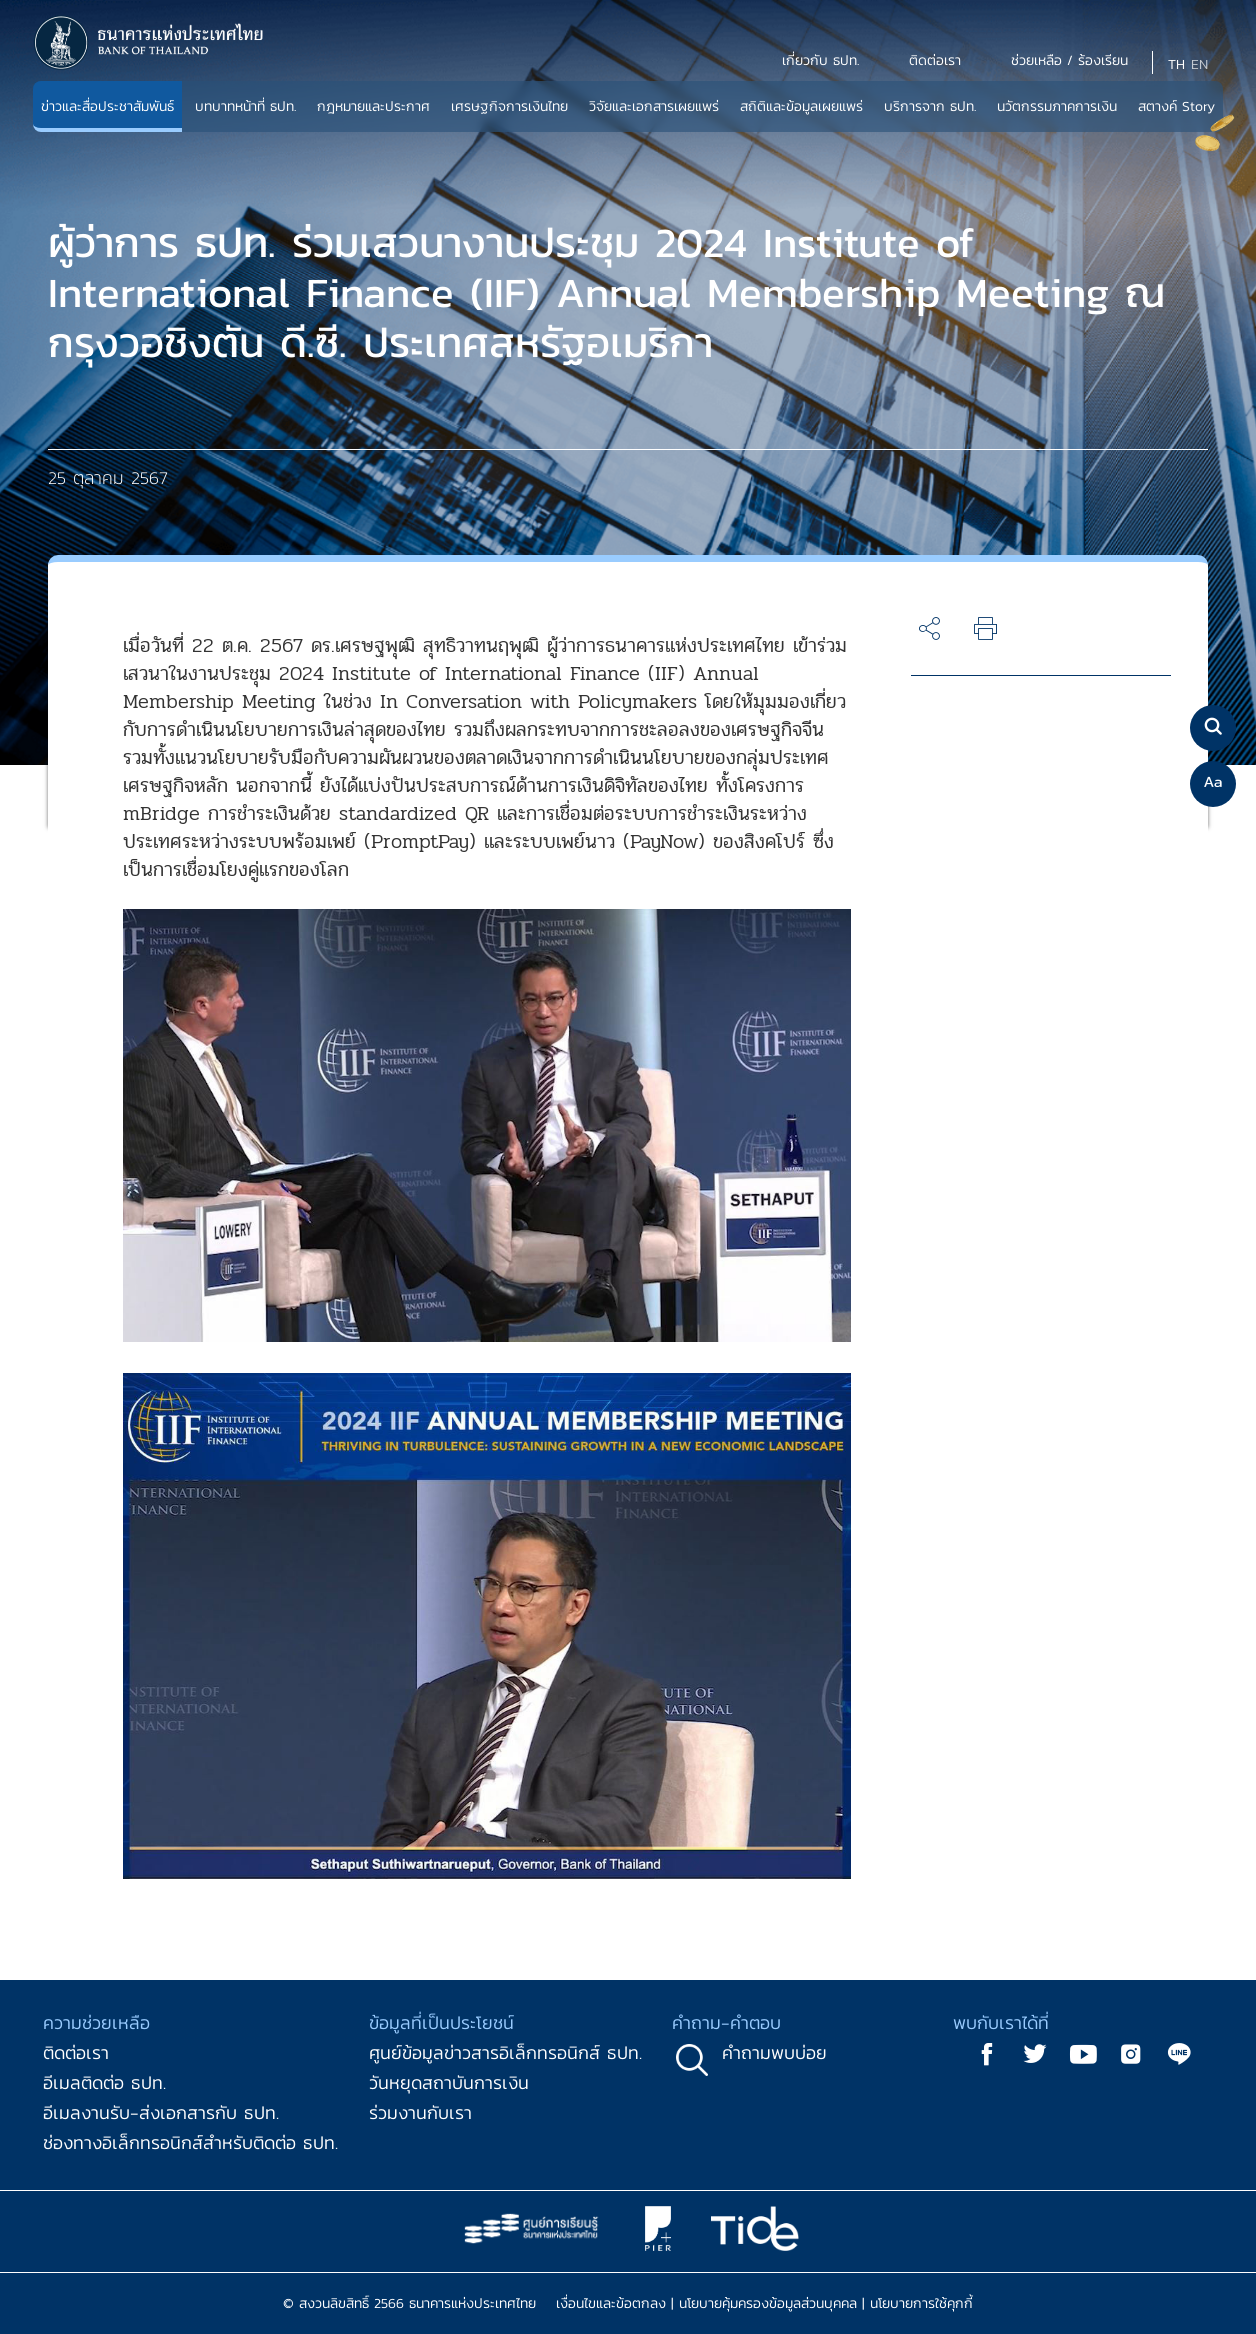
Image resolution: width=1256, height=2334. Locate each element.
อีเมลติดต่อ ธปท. (104, 2082)
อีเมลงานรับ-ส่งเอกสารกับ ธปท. (161, 2112)
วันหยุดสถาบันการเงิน (449, 2082)
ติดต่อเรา (76, 2052)
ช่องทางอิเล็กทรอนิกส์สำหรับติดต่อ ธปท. (190, 2142)
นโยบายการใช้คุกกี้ (921, 2303)
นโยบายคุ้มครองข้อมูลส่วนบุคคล (768, 2303)
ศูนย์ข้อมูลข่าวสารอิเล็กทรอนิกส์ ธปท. (505, 2052)
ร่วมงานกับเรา (420, 2112)
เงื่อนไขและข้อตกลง (611, 2303)
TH (1176, 64)
